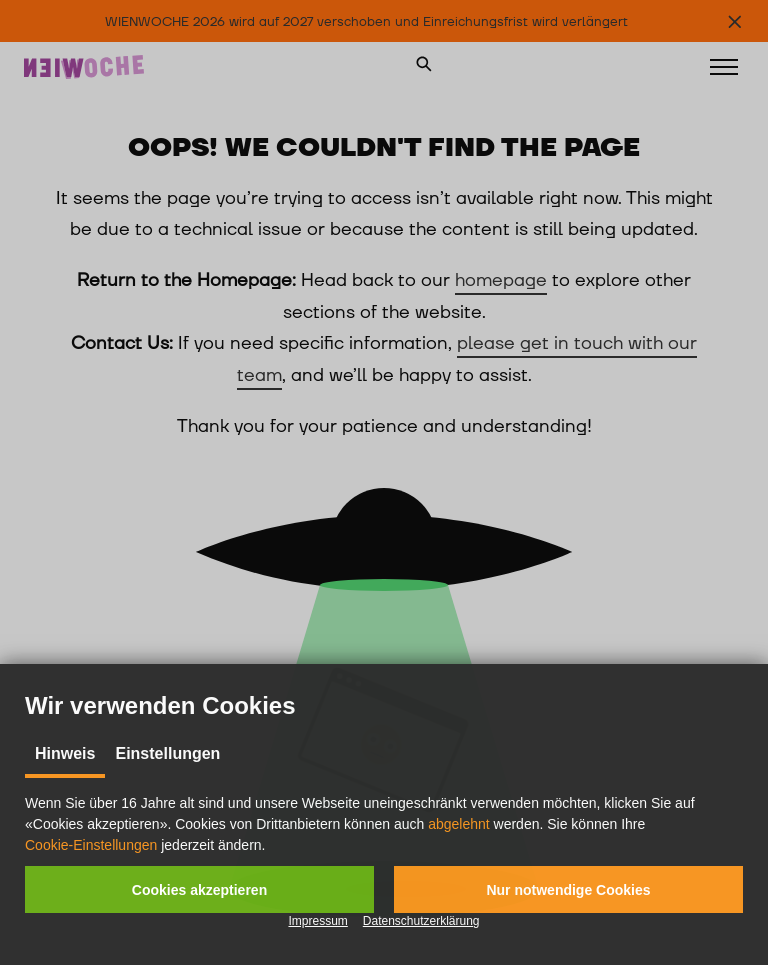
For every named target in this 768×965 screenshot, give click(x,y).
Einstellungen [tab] (167, 753)
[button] (199, 889)
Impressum (317, 921)
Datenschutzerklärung (421, 921)
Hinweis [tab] (65, 753)
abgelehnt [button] (459, 824)
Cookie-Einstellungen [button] (91, 845)
